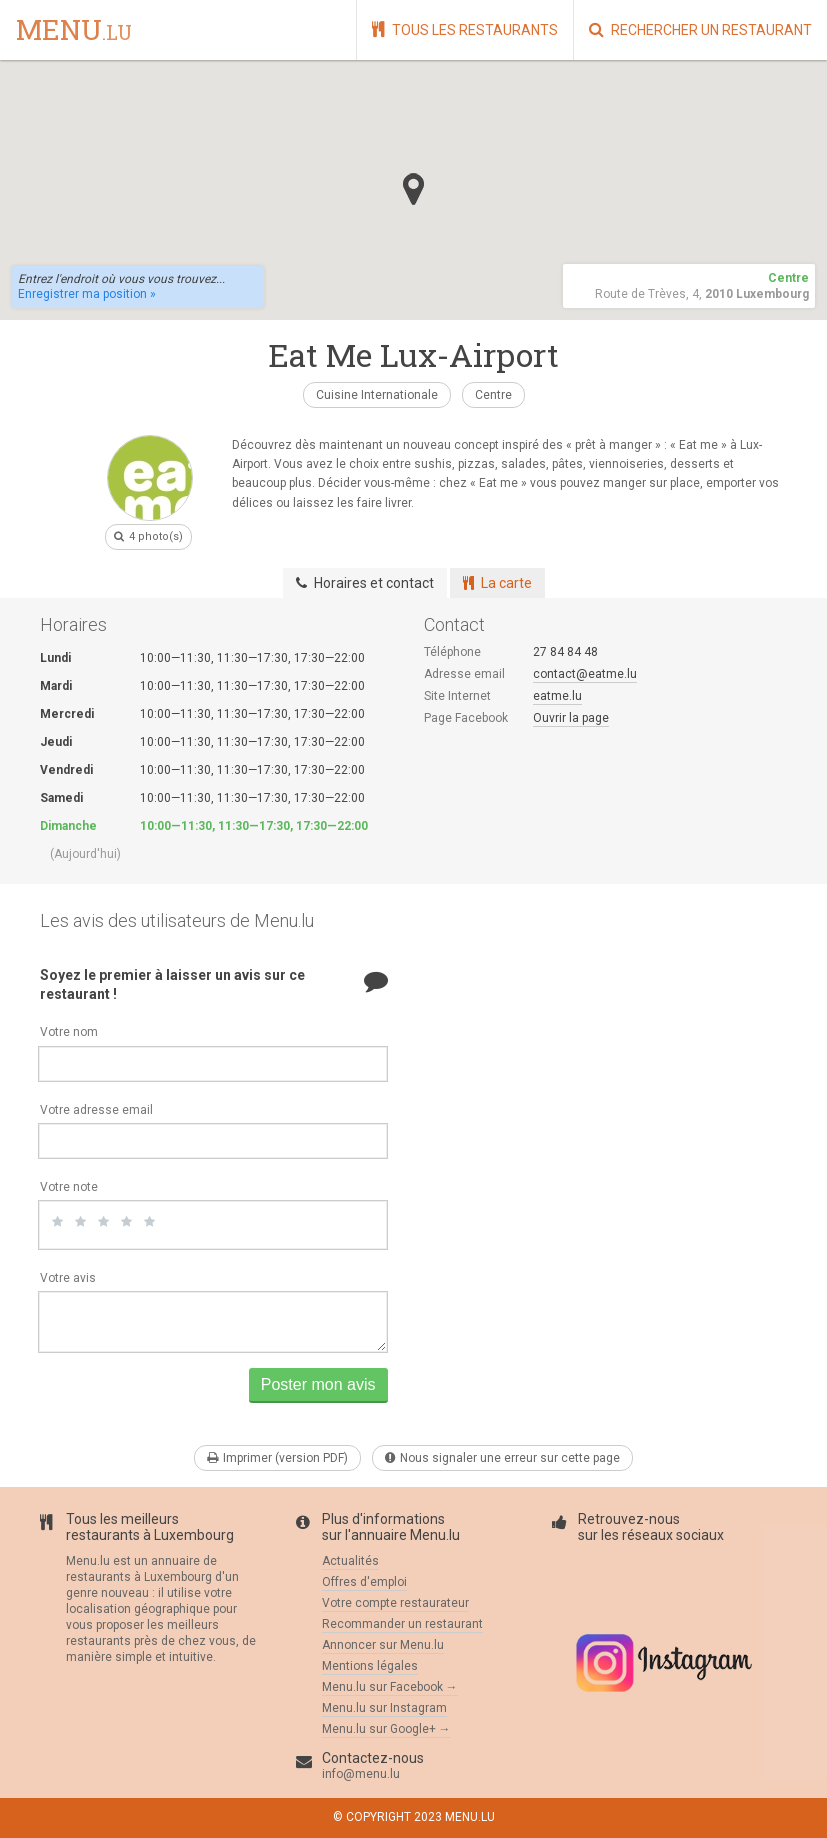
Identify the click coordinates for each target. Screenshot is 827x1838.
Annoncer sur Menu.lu (383, 1645)
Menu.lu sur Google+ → (386, 1729)
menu (74, 31)
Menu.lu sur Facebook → (390, 1687)
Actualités (350, 1561)
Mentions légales (370, 1666)
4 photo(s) (148, 536)
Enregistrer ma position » (87, 294)
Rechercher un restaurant (700, 29)
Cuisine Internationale (377, 395)
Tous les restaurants (465, 29)
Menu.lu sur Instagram (384, 1708)
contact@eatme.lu (585, 674)
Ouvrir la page (571, 718)
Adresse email (464, 674)
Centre (493, 395)
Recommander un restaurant (402, 1624)
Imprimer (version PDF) (277, 1458)
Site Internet (457, 696)
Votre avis (68, 1278)
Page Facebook (466, 718)
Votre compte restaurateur (395, 1603)
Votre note (69, 1187)
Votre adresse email (96, 1110)
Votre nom (69, 1032)
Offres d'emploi (364, 1582)
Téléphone (452, 652)
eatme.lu (557, 696)
